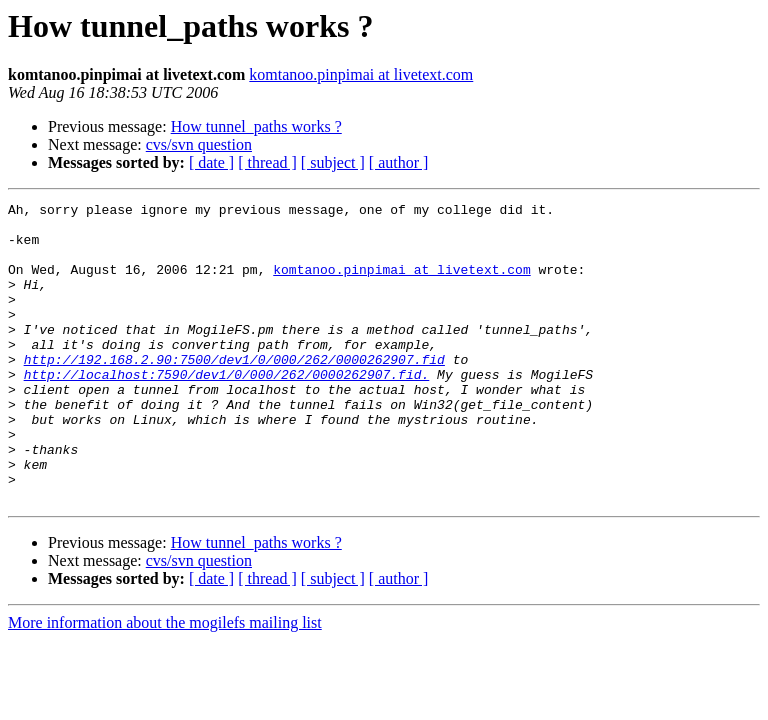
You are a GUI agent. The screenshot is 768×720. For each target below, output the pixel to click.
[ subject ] (333, 162)
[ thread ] (267, 162)
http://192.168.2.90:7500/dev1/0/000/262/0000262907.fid (234, 392)
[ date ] (211, 162)
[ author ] (399, 162)
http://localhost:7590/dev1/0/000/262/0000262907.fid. (227, 410)
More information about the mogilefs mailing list (165, 682)
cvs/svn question (199, 144)
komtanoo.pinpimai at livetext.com (361, 74)
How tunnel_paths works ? (256, 126)
